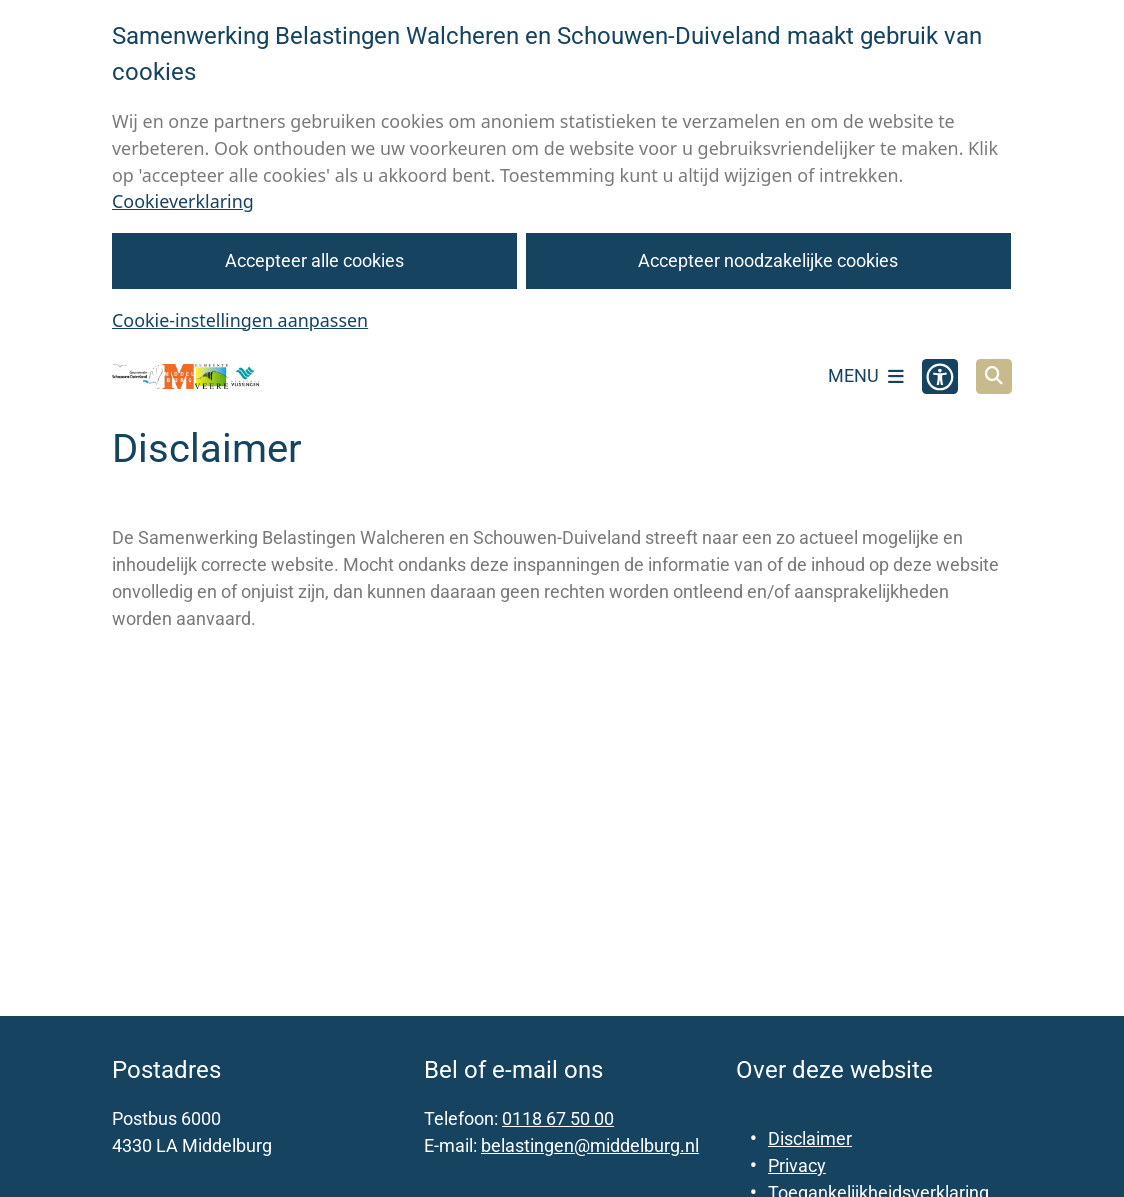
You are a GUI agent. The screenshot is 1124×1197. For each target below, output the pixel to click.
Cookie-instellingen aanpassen (240, 320)
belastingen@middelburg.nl (590, 1145)
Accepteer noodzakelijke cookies (769, 260)
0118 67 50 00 (558, 1118)
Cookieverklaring (183, 201)
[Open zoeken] (994, 377)
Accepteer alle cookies (314, 260)
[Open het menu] (866, 376)
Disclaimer (810, 1138)
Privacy (797, 1165)
